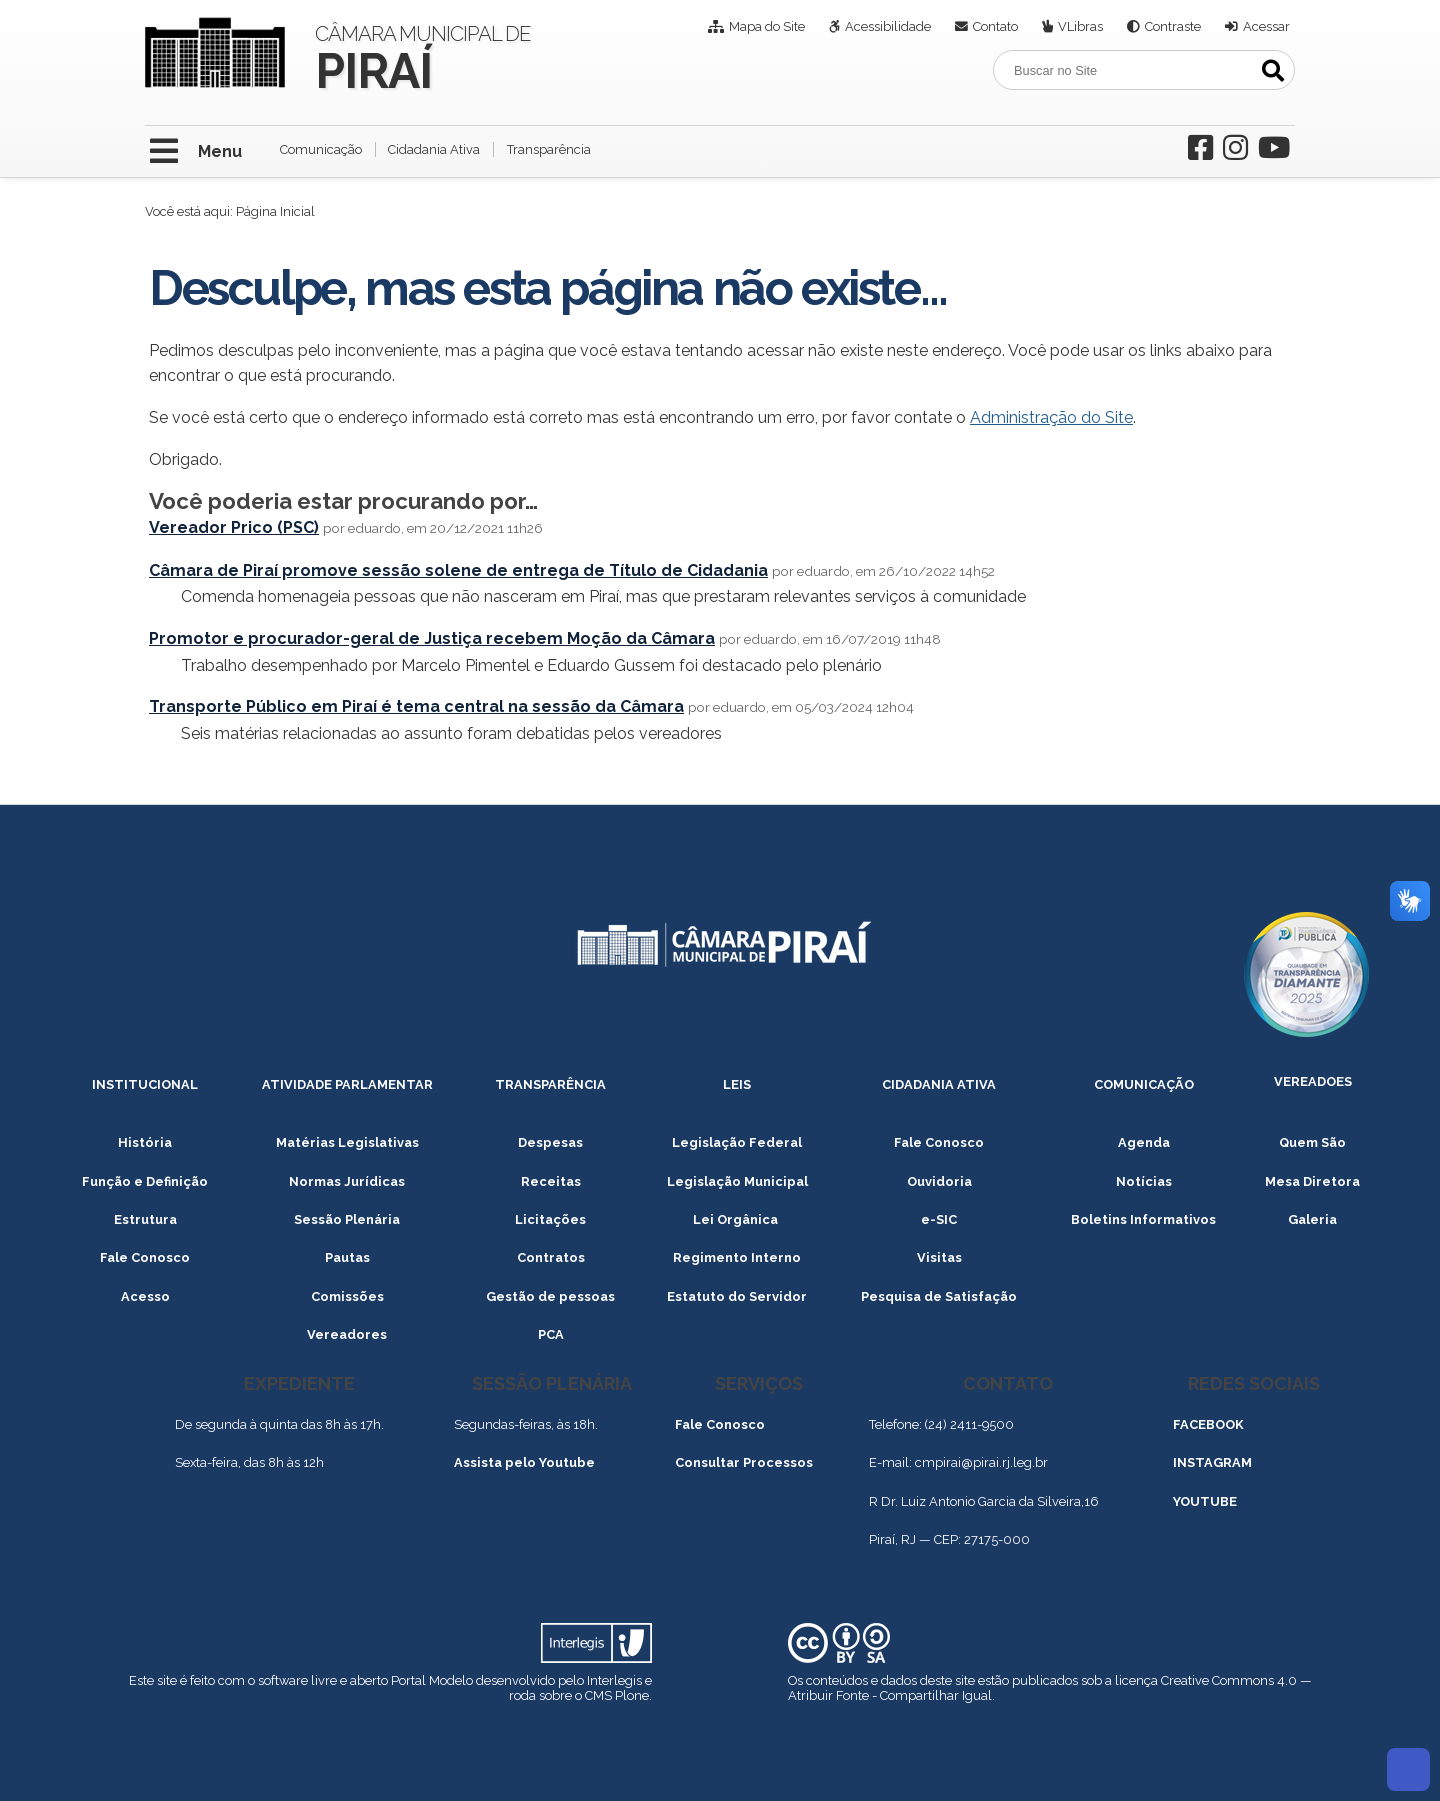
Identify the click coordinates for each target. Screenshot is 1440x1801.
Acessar (1266, 26)
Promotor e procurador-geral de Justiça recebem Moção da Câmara (432, 638)
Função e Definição (145, 1181)
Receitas (551, 1181)
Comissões (347, 1296)
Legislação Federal (737, 1142)
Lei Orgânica (737, 1219)
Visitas (939, 1257)
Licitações (550, 1219)
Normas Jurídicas (347, 1181)
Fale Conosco (939, 1142)
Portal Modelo (432, 1680)
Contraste (1173, 26)
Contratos (551, 1257)
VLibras (1080, 26)
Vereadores (347, 1334)
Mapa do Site (767, 26)
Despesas (550, 1142)
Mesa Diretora (1312, 1181)
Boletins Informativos (1143, 1219)
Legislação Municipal (737, 1181)
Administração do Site (1051, 417)
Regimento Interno (737, 1257)
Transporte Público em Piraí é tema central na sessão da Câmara (416, 706)
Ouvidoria (939, 1181)
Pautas (347, 1257)
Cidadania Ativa (434, 149)
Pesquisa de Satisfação (939, 1296)
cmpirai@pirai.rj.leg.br (981, 1462)
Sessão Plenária (347, 1219)
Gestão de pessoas (550, 1296)
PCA (551, 1334)
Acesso (145, 1296)
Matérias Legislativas (347, 1142)
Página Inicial (275, 211)
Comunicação (321, 149)
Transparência (549, 149)
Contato (995, 26)
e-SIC (939, 1219)
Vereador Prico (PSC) (234, 527)
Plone (632, 1695)
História (145, 1142)
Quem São (1312, 1142)
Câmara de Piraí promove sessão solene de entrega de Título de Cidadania (458, 570)
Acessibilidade (888, 26)
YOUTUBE (1205, 1501)
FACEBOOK (1208, 1424)
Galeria (1312, 1219)
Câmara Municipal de (423, 56)
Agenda (1144, 1142)
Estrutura (145, 1219)
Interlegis (614, 1680)
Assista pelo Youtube (524, 1462)
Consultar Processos (744, 1462)
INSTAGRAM (1212, 1462)
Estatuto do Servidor (737, 1296)
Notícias (1144, 1181)
